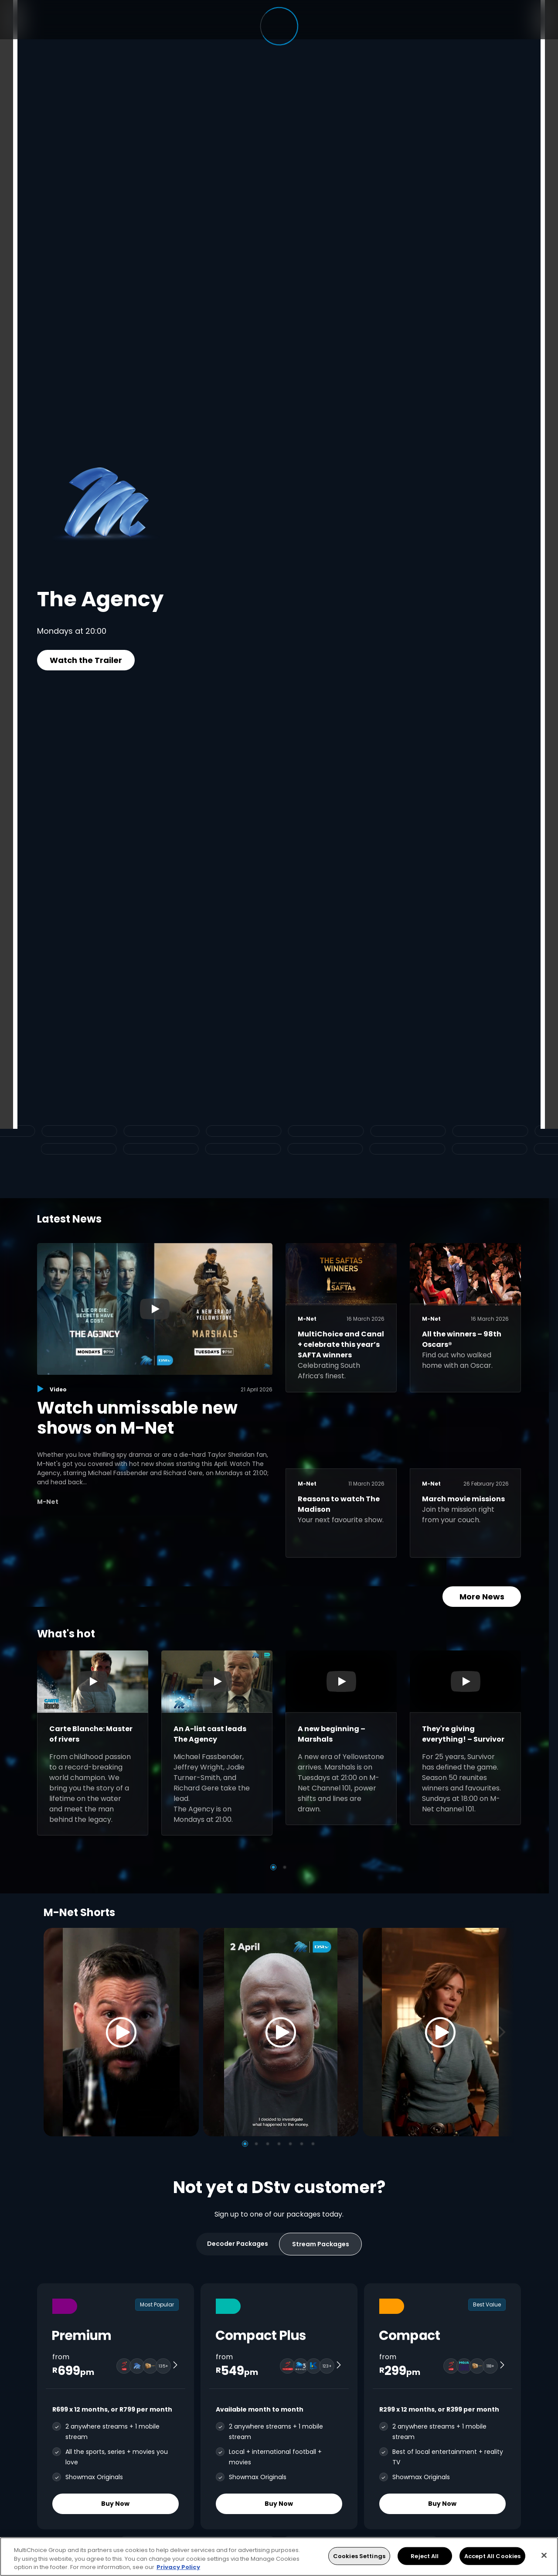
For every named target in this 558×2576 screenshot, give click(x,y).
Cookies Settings (359, 2556)
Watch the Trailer (86, 660)
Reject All (425, 2556)
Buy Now (116, 2503)
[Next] (504, 2031)
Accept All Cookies (492, 2556)
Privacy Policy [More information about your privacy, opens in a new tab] (178, 2567)
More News (481, 1596)
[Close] (544, 2555)
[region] (279, 2556)
